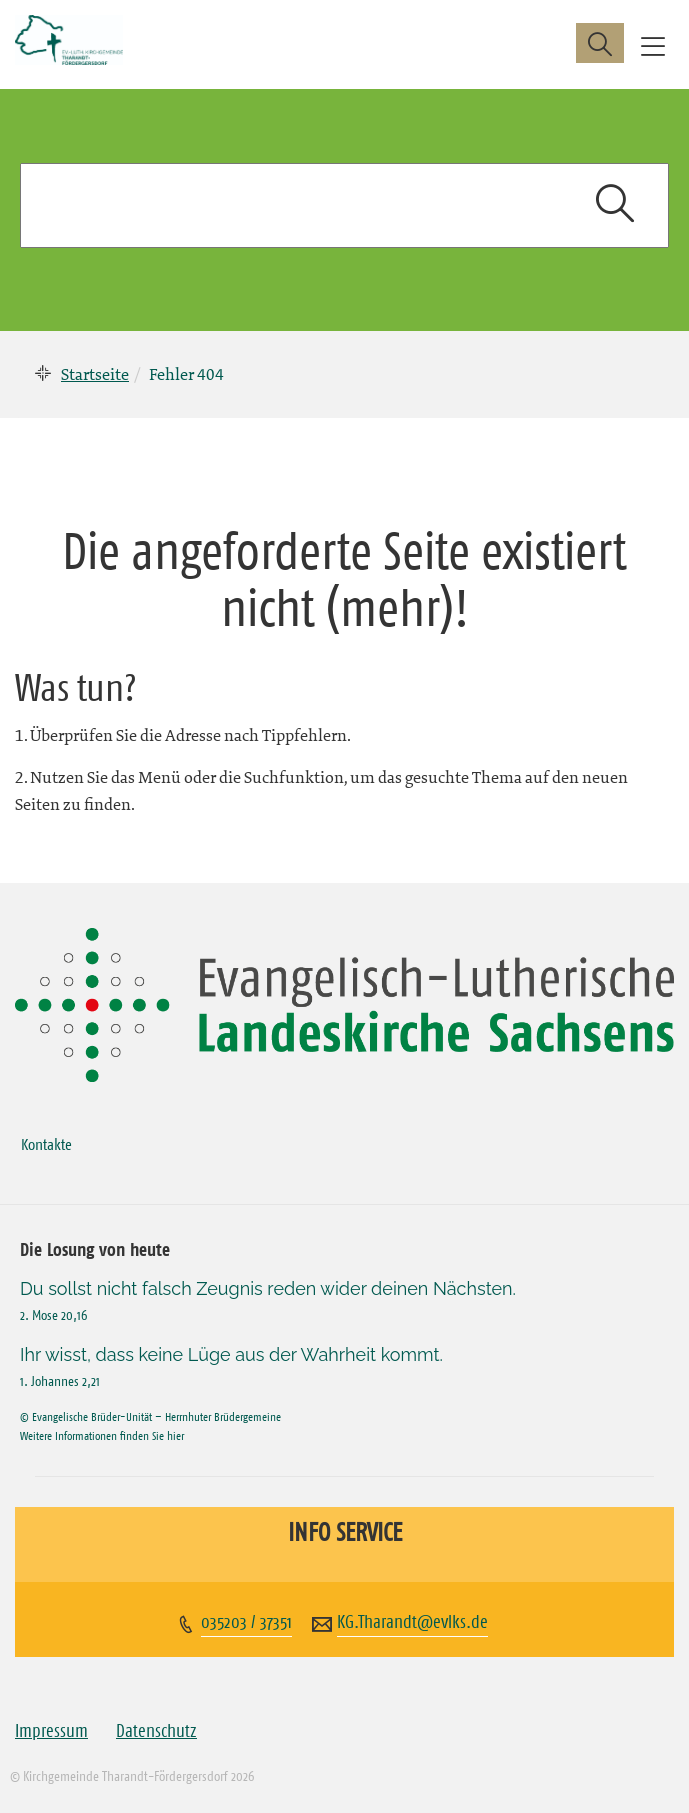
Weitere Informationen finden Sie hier (102, 1435)
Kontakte (46, 1144)
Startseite (95, 374)
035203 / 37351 (246, 1622)
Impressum (51, 1731)
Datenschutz (156, 1731)
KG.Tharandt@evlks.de (412, 1622)
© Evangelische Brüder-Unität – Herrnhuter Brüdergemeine (150, 1416)
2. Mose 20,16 (53, 1315)
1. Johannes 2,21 (60, 1381)
